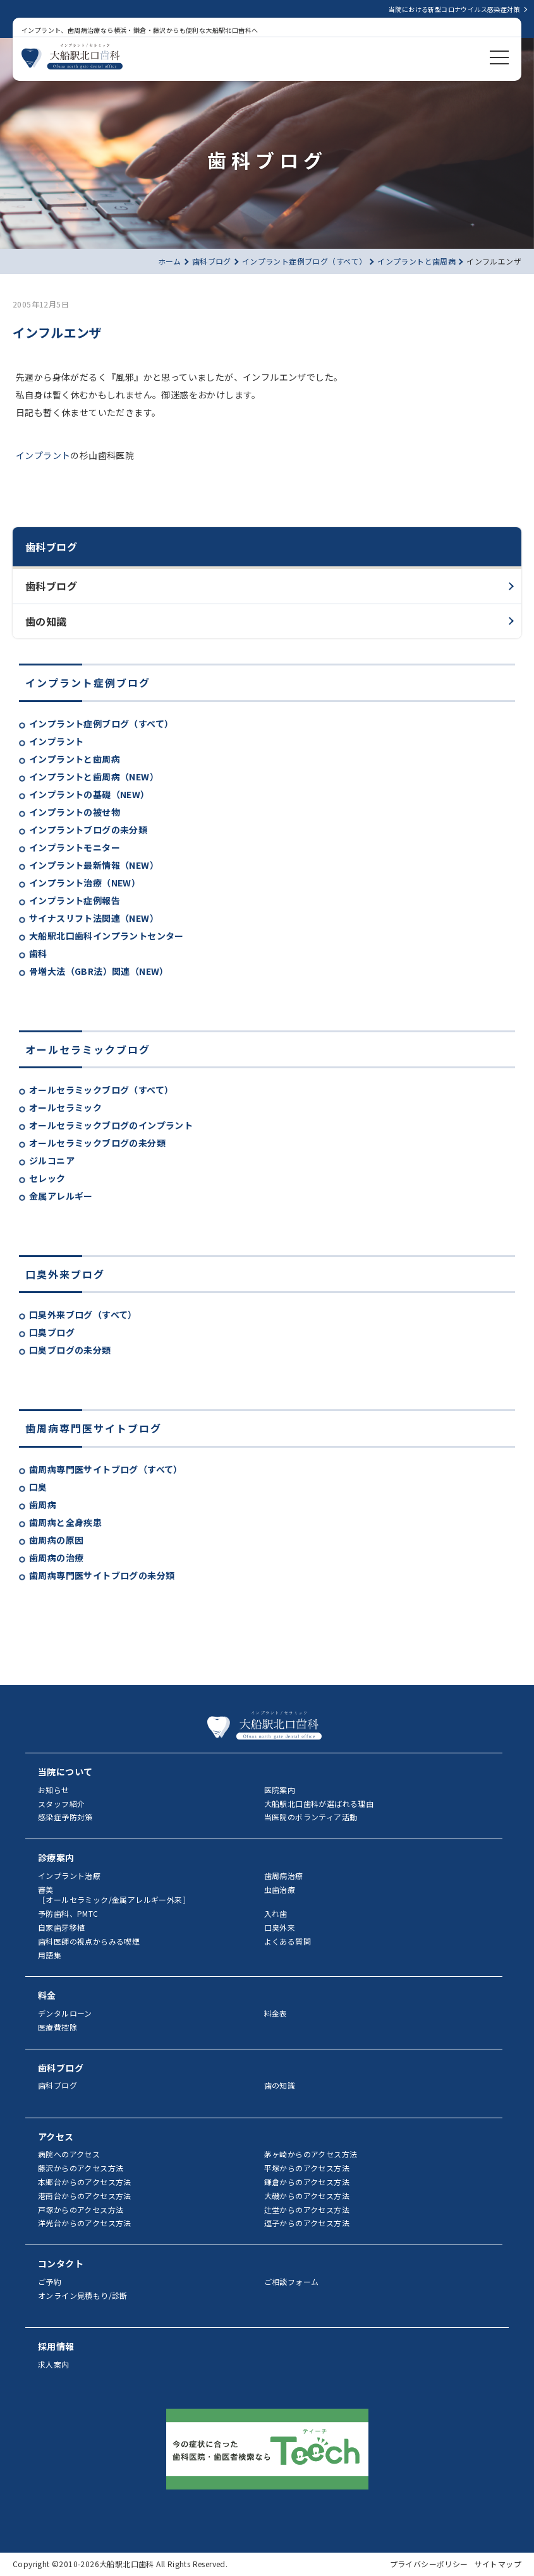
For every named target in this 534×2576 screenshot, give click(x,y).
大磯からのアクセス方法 (306, 2195)
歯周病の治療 (56, 1557)
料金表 (276, 2013)
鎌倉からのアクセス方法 (306, 2181)
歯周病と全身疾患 (65, 1522)
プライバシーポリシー (429, 2563)
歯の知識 (46, 621)
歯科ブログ (51, 585)
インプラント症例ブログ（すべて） (101, 723)
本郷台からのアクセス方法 (84, 2181)
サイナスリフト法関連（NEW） (94, 918)
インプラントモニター (74, 847)
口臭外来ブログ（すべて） (83, 1314)
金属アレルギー (61, 1196)
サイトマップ (498, 2563)
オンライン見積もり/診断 (83, 2295)
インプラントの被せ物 (74, 812)
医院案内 (280, 1789)
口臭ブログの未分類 (70, 1350)
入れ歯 (276, 1913)
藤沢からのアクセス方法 (80, 2167)
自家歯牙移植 (61, 1927)
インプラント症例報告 (74, 900)
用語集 (49, 1955)
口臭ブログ (52, 1332)
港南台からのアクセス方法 (84, 2195)
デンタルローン (65, 2013)
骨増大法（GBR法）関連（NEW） (99, 971)
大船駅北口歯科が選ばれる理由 (319, 1803)
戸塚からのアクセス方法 (80, 2209)
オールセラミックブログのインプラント (111, 1125)
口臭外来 (280, 1927)
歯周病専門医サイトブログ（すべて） (106, 1469)
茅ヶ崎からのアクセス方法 (311, 2154)
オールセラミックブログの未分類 (97, 1142)
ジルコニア (52, 1160)
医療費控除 (57, 2027)
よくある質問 (287, 1941)
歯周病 (42, 1504)
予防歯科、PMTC (68, 1913)
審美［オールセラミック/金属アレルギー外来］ (114, 1894)
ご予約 (49, 2281)
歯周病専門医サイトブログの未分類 (101, 1575)
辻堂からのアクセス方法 (306, 2209)
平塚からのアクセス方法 (306, 2167)
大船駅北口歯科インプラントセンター (106, 935)
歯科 (38, 953)
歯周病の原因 (56, 1540)
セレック (47, 1178)
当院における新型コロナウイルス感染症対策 (454, 9)
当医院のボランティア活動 (311, 1816)
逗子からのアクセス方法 (306, 2222)
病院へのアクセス (69, 2154)
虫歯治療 (280, 1889)
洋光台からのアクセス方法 (84, 2222)
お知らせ (54, 1789)
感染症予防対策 (65, 1816)
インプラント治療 (69, 1875)
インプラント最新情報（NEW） (94, 865)
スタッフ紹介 (61, 1803)
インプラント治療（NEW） (84, 882)
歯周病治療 (283, 1875)
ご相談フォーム (291, 2281)
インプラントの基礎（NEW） (89, 794)
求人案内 (54, 2364)
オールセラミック (65, 1107)
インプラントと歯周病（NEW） (94, 776)
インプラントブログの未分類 (88, 829)
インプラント (56, 741)
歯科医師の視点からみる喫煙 (89, 1941)
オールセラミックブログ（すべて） (101, 1089)
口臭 (38, 1487)
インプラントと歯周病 (74, 759)
